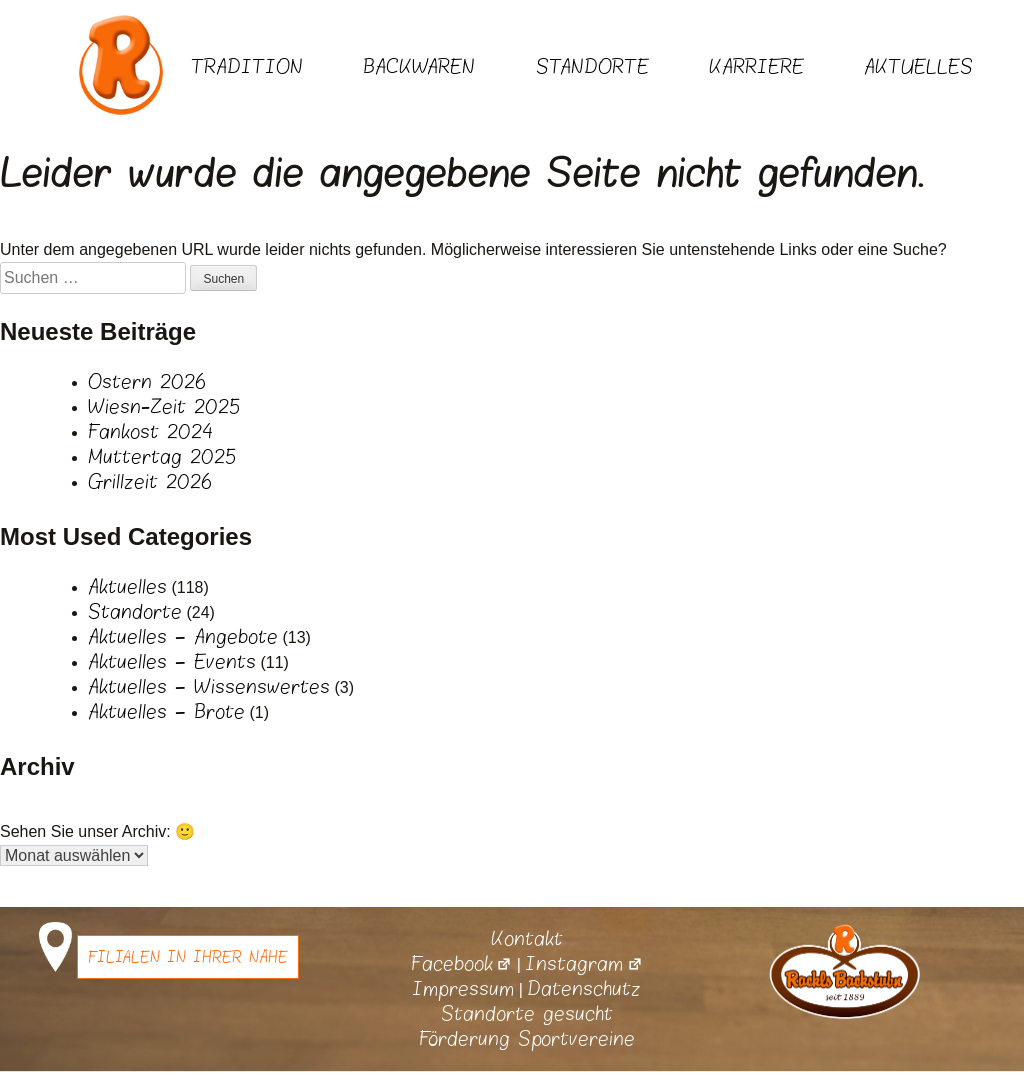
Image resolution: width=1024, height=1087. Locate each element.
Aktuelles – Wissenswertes (209, 687)
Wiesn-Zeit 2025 (164, 407)
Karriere (756, 67)
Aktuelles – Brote (166, 712)
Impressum (463, 989)
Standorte (592, 67)
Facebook (461, 964)
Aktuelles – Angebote (183, 637)
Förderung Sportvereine (527, 1039)
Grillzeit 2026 (150, 482)
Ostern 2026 (147, 382)
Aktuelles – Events (172, 662)
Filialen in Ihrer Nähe (188, 957)
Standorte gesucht (527, 1014)
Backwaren (419, 67)
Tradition (247, 67)
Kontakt (527, 939)
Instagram (583, 964)
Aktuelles (918, 67)
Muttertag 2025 (162, 457)
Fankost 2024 (150, 432)
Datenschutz (584, 989)
